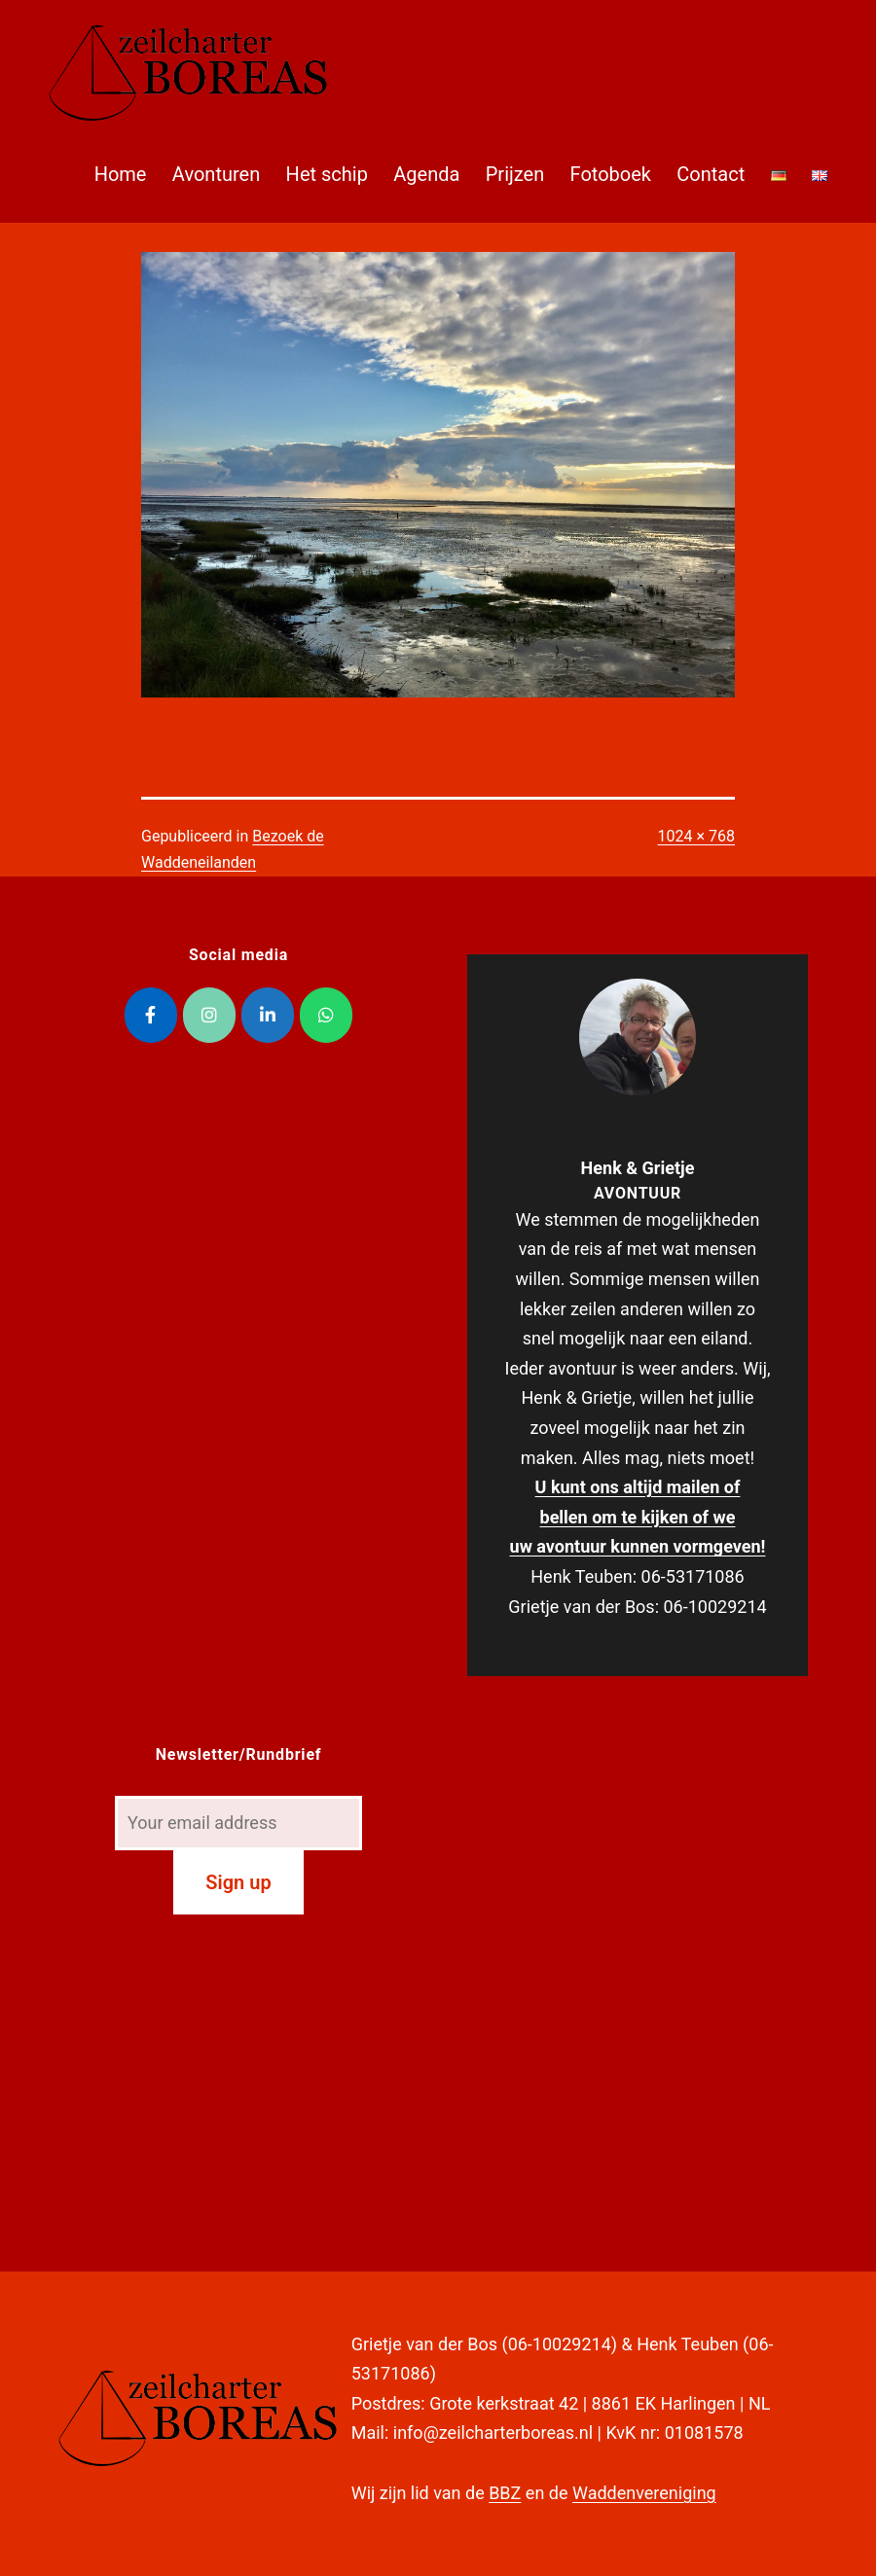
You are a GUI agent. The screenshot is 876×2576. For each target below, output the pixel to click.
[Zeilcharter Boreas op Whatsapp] (326, 1015)
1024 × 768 (696, 836)
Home (120, 174)
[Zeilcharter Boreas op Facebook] (151, 1015)
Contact (710, 174)
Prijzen (515, 174)
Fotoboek (610, 174)
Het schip (327, 174)
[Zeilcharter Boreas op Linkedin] (267, 1015)
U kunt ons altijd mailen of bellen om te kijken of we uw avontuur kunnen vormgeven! (638, 1516)
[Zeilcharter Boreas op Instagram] (209, 1015)
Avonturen (216, 174)
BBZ (505, 2493)
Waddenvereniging (644, 2493)
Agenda (426, 174)
